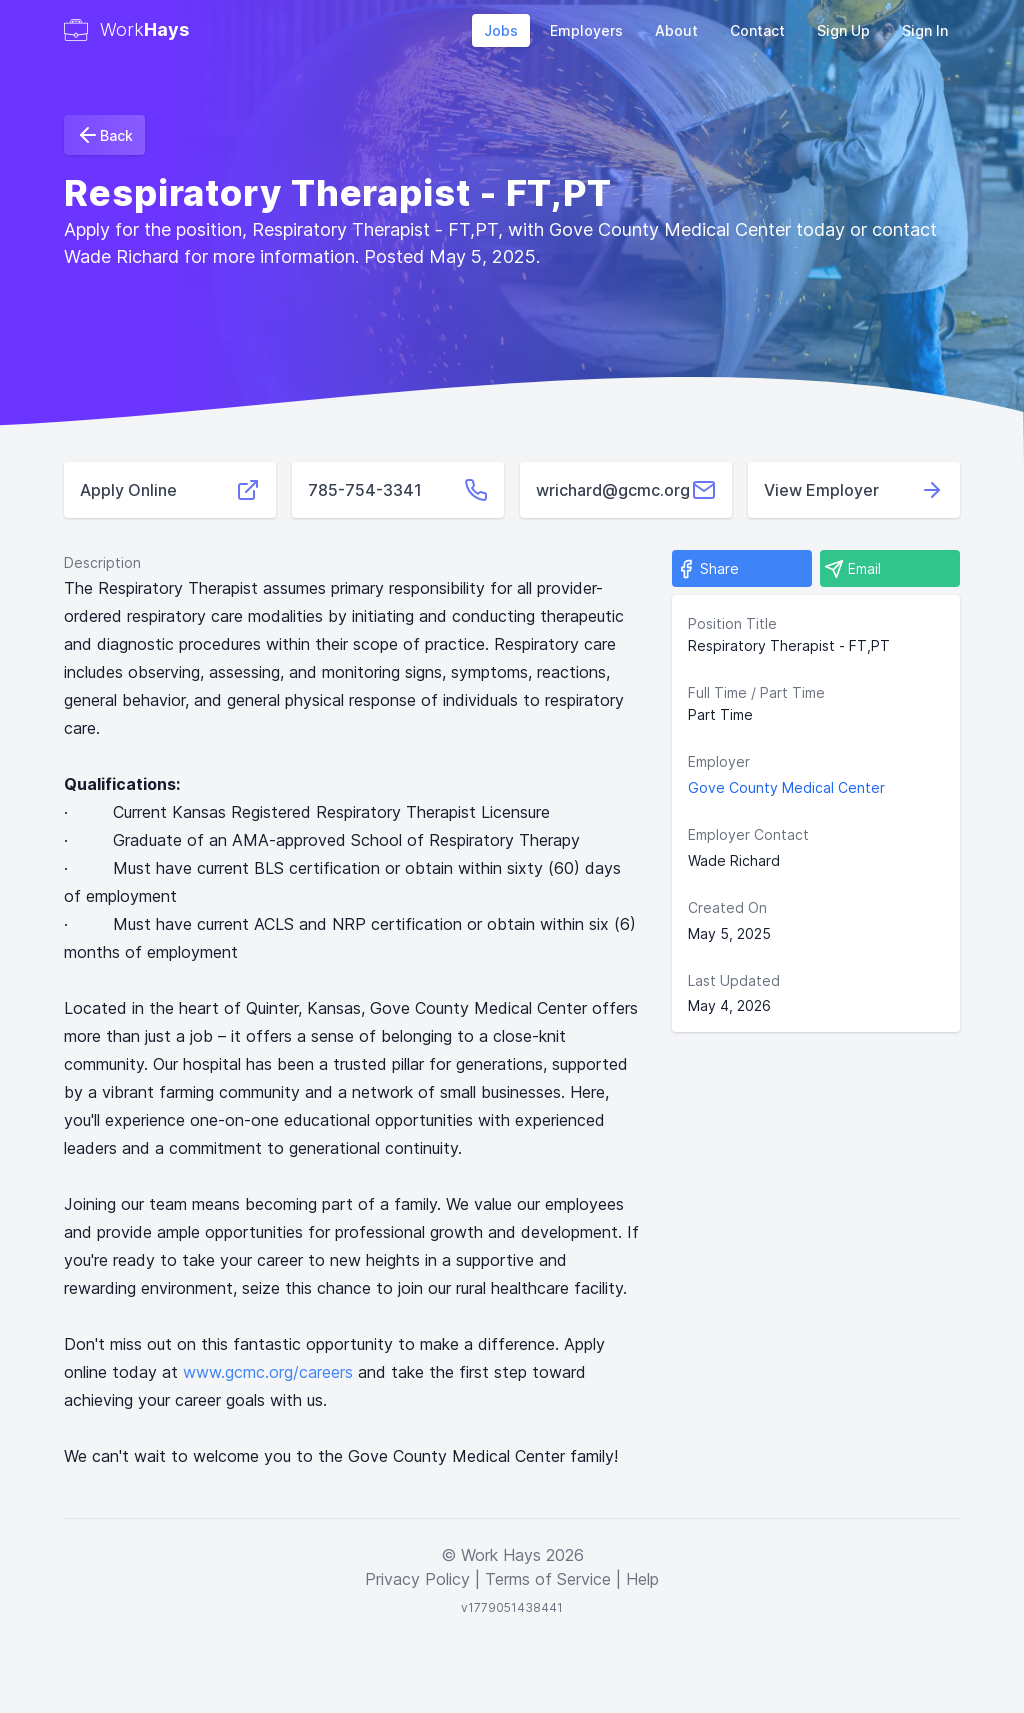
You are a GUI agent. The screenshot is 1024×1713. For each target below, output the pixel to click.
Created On (727, 907)
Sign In (925, 30)
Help (642, 1579)
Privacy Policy (417, 1579)
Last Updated (734, 980)
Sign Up (843, 30)
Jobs (501, 30)
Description (102, 562)
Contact (757, 30)
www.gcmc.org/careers (268, 1372)
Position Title (732, 623)
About (676, 30)
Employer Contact (748, 834)
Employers (586, 30)
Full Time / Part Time (756, 692)
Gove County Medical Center (786, 787)
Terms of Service (548, 1579)
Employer (719, 761)
